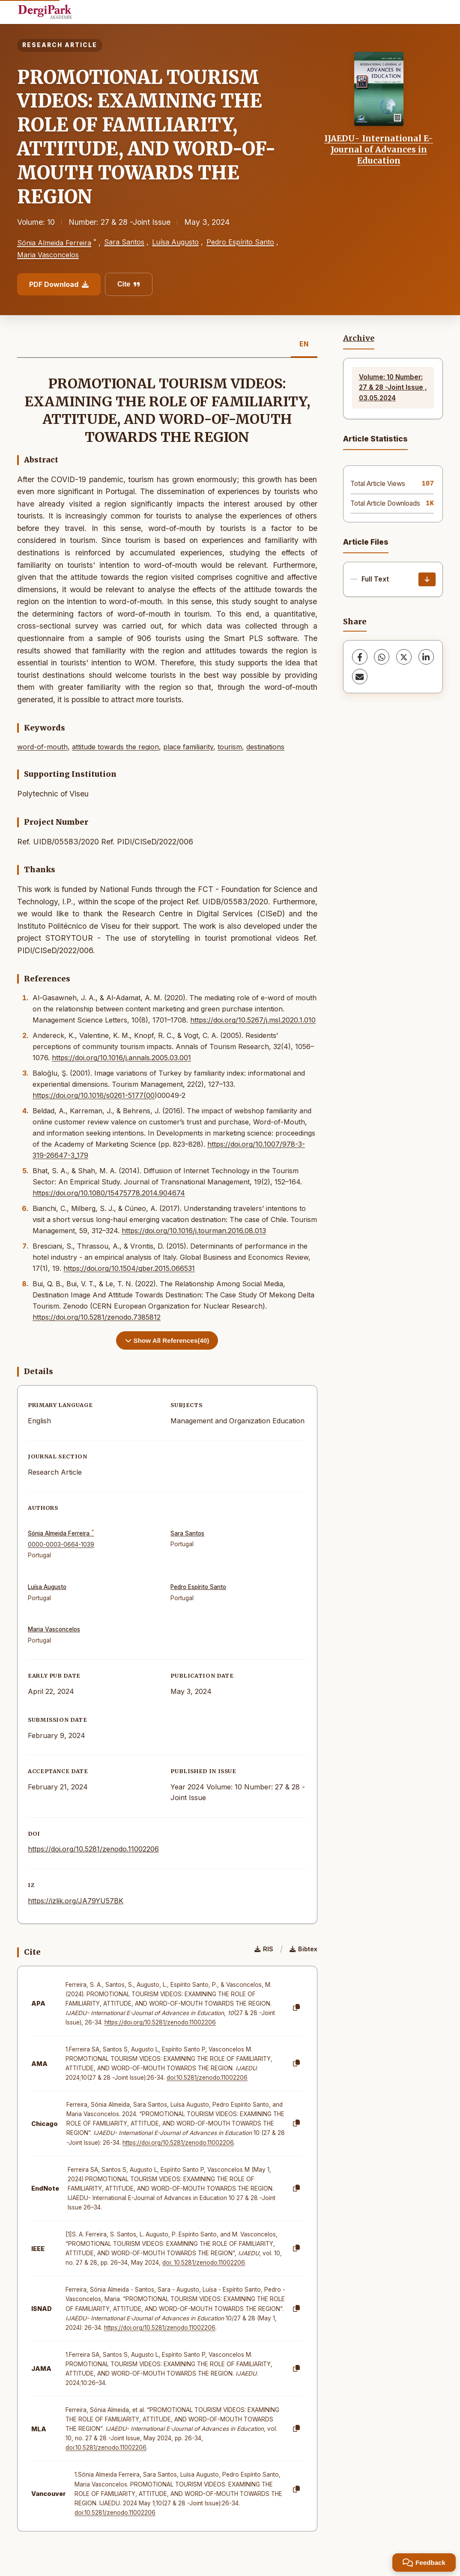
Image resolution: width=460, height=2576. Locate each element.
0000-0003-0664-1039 (61, 1544)
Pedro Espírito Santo (240, 242)
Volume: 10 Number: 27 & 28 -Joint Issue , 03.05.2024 (393, 387)
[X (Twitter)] (404, 657)
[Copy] (296, 2007)
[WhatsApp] (381, 657)
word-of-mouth (42, 746)
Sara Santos (124, 242)
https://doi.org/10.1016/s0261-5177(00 (94, 1095)
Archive (358, 338)
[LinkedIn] (426, 657)
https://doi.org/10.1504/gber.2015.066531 (129, 1268)
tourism (230, 746)
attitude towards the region (115, 746)
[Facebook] (359, 657)
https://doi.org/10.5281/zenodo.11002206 (93, 1849)
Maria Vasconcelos (48, 254)
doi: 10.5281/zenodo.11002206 (203, 2262)
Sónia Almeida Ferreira (54, 243)
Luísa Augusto (175, 242)
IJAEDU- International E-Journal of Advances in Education (378, 149)
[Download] (427, 579)
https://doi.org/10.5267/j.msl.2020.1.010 (253, 1020)
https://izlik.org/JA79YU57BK (75, 1900)
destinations (265, 746)
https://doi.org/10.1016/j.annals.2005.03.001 (121, 1057)
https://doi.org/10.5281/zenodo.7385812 (97, 1317)
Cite (128, 284)
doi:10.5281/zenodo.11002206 (207, 2077)
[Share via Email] (359, 676)
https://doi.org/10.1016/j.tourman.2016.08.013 (194, 1230)
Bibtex (303, 1949)
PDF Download (59, 284)
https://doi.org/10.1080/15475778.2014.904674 (109, 1193)
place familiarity (188, 746)
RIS (263, 1949)
